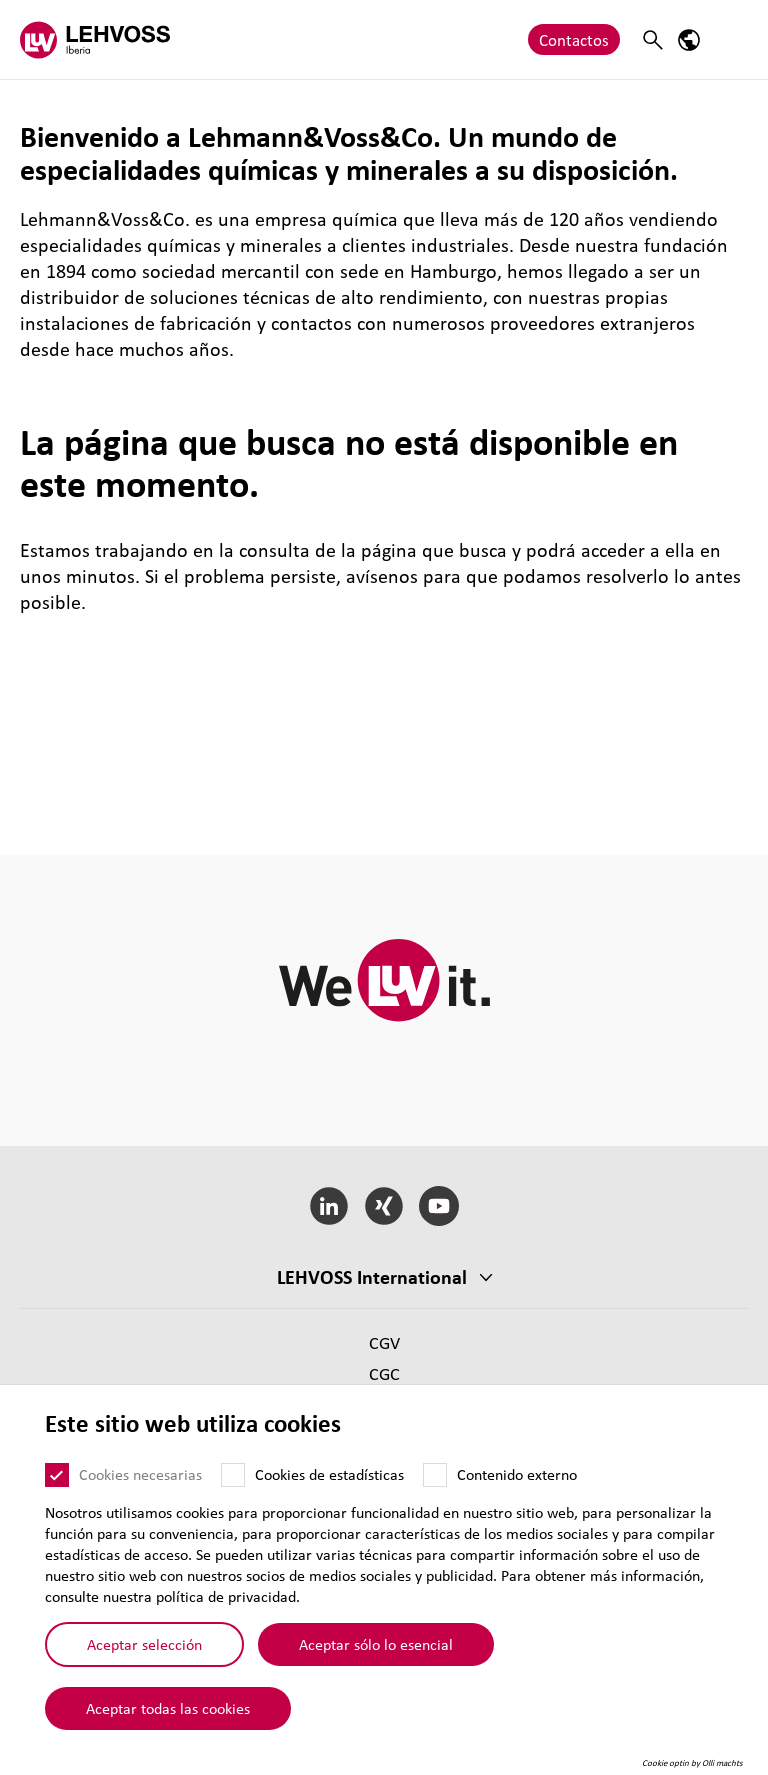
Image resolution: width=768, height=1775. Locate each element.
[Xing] (384, 1206)
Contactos (574, 39)
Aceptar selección (144, 1658)
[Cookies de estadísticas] (233, 1489)
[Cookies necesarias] (57, 1489)
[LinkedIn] (329, 1206)
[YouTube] (438, 1206)
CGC (384, 1373)
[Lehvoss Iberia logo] (95, 39)
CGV (384, 1342)
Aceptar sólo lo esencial (376, 1658)
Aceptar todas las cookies (168, 1721)
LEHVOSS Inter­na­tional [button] (372, 1277)
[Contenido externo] (435, 1489)
